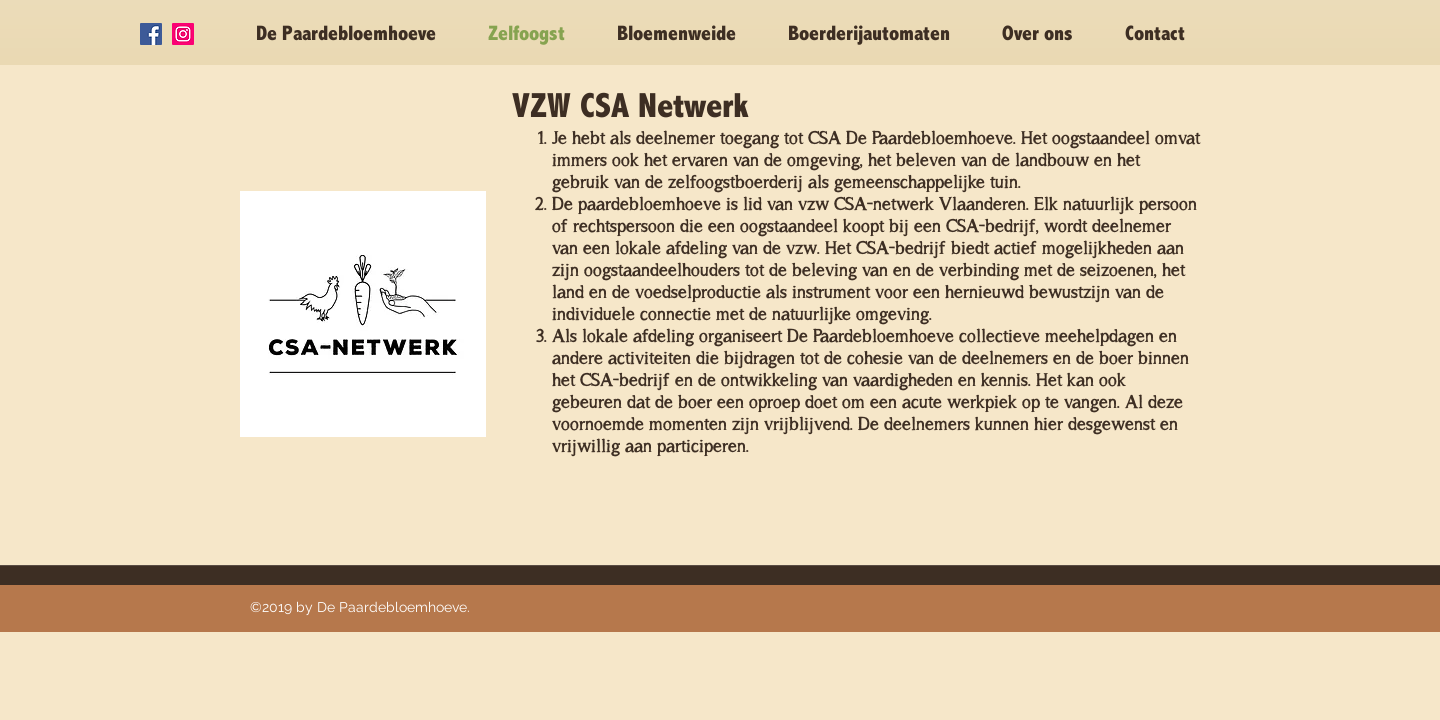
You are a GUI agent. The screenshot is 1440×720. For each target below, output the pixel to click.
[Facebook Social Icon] (151, 34)
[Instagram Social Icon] (183, 34)
